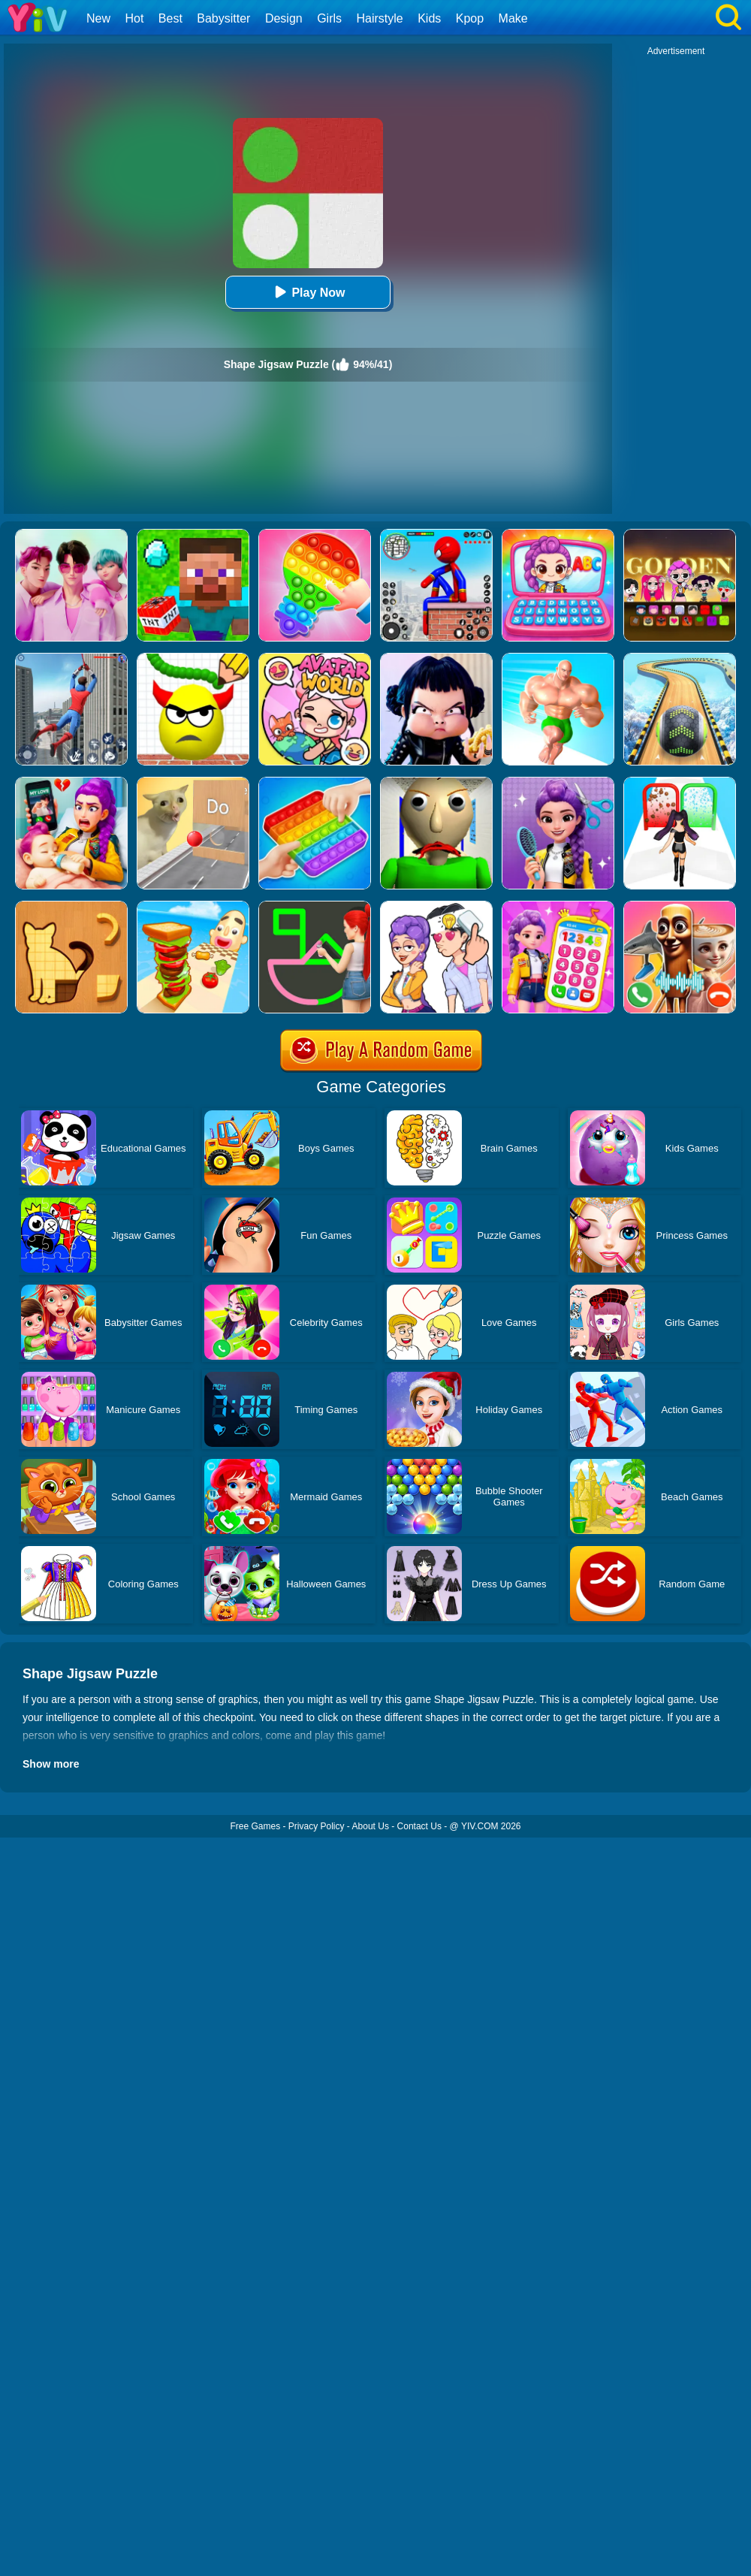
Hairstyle (380, 18)
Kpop (470, 18)
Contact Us (419, 1826)
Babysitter (223, 18)
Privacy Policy (316, 1826)
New (98, 18)
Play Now (307, 291)
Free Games (255, 1826)
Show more (51, 1764)
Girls (329, 18)
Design (284, 18)
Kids (429, 18)
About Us (370, 1826)
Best (170, 18)
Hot (134, 18)
